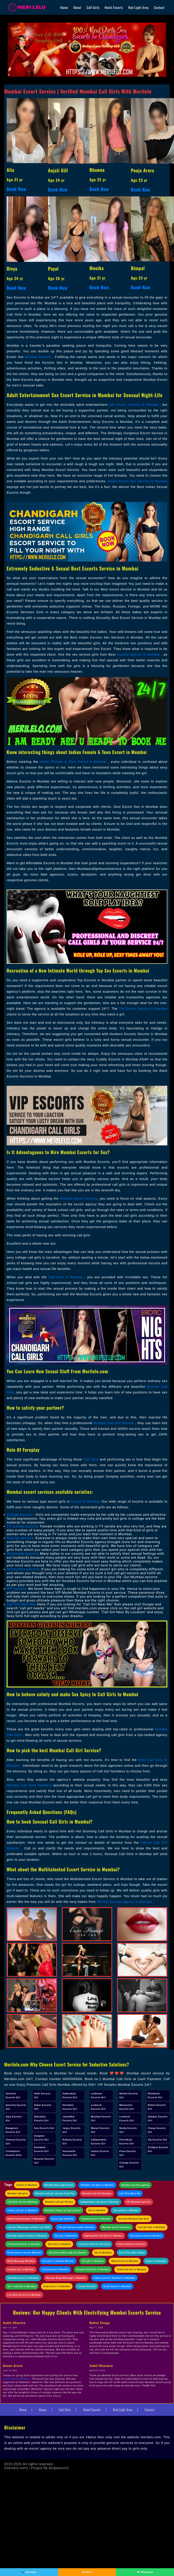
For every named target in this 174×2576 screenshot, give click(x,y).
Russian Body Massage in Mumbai (66, 2278)
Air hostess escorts (23, 1569)
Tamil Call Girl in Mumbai (131, 2269)
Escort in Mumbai (85, 1501)
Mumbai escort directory (116, 2227)
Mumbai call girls (17, 2193)
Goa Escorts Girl (44, 2128)
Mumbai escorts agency (135, 2185)
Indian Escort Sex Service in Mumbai (137, 481)
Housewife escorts (22, 1554)
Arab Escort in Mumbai (56, 2286)
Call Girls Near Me (130, 2193)
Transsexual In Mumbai (55, 2269)
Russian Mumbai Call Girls (133, 2218)
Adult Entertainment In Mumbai (25, 2218)
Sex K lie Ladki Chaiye (132, 2252)
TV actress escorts (22, 1526)
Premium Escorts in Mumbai (23, 2244)
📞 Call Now (29, 2572)
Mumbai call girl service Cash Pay (55, 2193)
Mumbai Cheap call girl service (63, 2210)
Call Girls (93, 7)
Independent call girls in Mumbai (99, 2202)
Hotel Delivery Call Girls (131, 2244)
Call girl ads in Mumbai (151, 2227)
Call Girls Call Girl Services (94, 2244)
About (77, 7)
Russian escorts (20, 1538)
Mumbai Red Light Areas (59, 2185)
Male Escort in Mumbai (124, 2261)
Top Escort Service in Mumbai (143, 1008)
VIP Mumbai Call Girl (138, 2202)
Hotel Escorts (114, 7)
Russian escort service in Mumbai (27, 2235)
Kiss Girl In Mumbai (59, 2244)
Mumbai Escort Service (78, 1198)
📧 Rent (87, 2572)
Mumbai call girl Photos (59, 2202)
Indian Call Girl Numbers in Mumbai (114, 2278)
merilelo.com (16, 2468)
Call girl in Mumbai (65, 2235)
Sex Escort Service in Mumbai (134, 404)
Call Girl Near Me (21, 1604)
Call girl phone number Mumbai (76, 2227)
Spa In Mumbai (97, 2210)
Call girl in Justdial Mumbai (58, 2261)
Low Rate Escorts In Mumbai (24, 2295)
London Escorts (87, 2286)
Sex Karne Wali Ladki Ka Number (68, 2252)
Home (64, 7)
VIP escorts (16, 1589)
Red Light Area (138, 7)
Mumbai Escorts (38, 357)
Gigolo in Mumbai (156, 2261)
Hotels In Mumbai (26, 2185)
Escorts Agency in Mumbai (138, 654)
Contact (159, 7)
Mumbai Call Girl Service (114, 1423)
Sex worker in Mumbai (126, 2210)
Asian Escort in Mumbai (117, 2286)
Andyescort (58, 2468)
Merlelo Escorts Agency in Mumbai (124, 1901)
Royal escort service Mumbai (24, 2252)
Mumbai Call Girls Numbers (29, 1785)
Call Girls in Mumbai (65, 1277)
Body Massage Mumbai (20, 2261)
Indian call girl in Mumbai (22, 2210)
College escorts (20, 1515)
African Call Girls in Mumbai (92, 2269)
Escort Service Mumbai (16, 2378)
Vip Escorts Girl (157, 2139)
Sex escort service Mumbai (146, 2235)
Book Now (16, 189)
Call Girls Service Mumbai (22, 2202)
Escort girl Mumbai (62, 2218)
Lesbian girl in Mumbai (20, 2269)
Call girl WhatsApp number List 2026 (28, 2227)
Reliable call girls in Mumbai (97, 2185)
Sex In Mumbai (103, 2252)
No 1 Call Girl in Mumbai (21, 2286)
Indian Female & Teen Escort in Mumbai (73, 761)
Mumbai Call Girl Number (97, 2193)
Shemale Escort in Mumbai (23, 2278)
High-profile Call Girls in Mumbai (103, 2235)
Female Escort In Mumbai (96, 2218)
